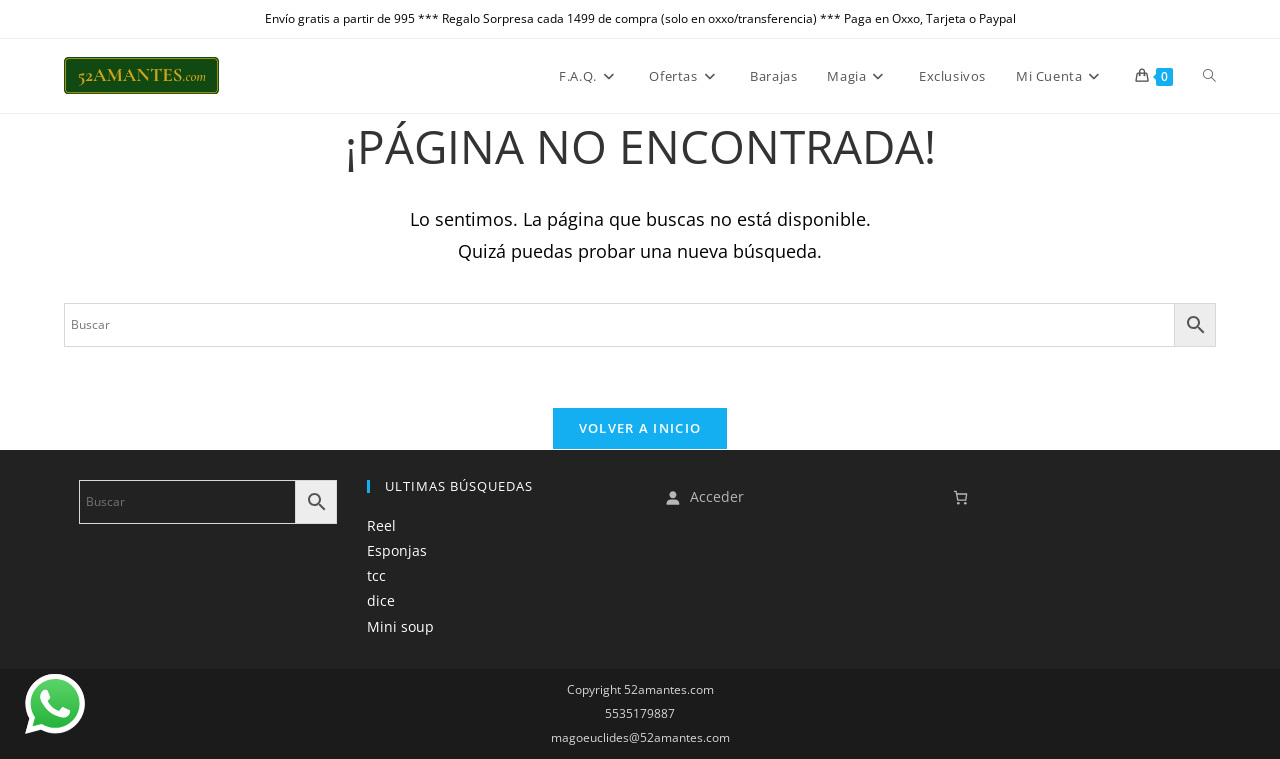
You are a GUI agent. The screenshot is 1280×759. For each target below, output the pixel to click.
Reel (381, 525)
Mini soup (400, 626)
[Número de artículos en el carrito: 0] (960, 497)
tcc (376, 575)
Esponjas (397, 550)
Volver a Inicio (640, 428)
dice (381, 600)
